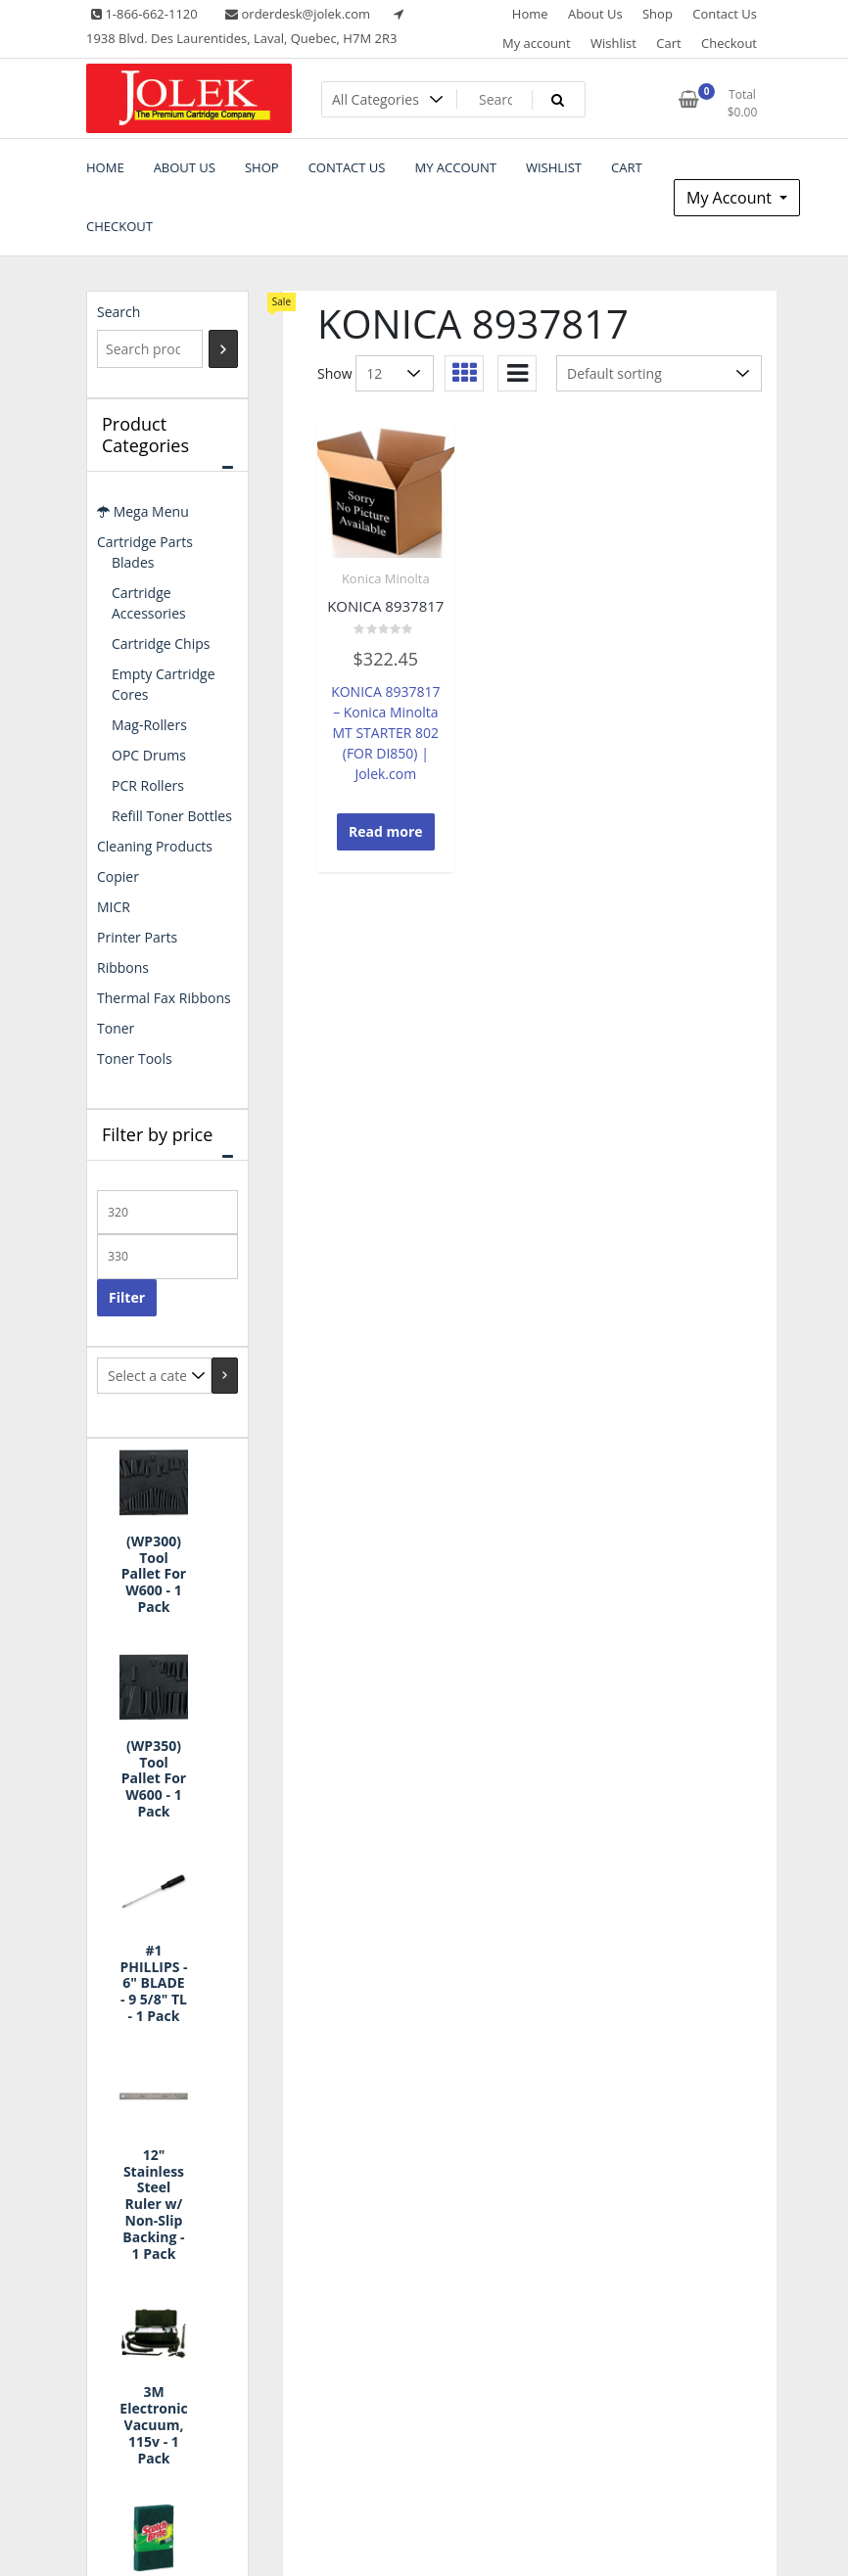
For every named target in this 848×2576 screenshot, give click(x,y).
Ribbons (123, 967)
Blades (133, 562)
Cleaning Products (154, 846)
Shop (657, 14)
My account (536, 43)
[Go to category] (225, 1375)
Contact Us (724, 14)
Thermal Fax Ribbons (164, 998)
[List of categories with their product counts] (154, 1375)
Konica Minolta (386, 578)
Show (335, 373)
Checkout (729, 43)
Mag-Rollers (149, 724)
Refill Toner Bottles (172, 815)
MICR (113, 906)
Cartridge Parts (145, 541)
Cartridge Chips (161, 643)
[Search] (223, 349)
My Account (731, 197)
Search (118, 311)
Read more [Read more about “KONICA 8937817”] (386, 831)
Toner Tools (134, 1058)
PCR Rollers (148, 785)
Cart (668, 43)
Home (530, 14)
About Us (595, 14)
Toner (115, 1028)
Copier (118, 876)
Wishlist (613, 43)
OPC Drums (149, 755)
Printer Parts (137, 937)
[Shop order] (659, 373)
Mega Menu (143, 511)
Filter (127, 1297)
